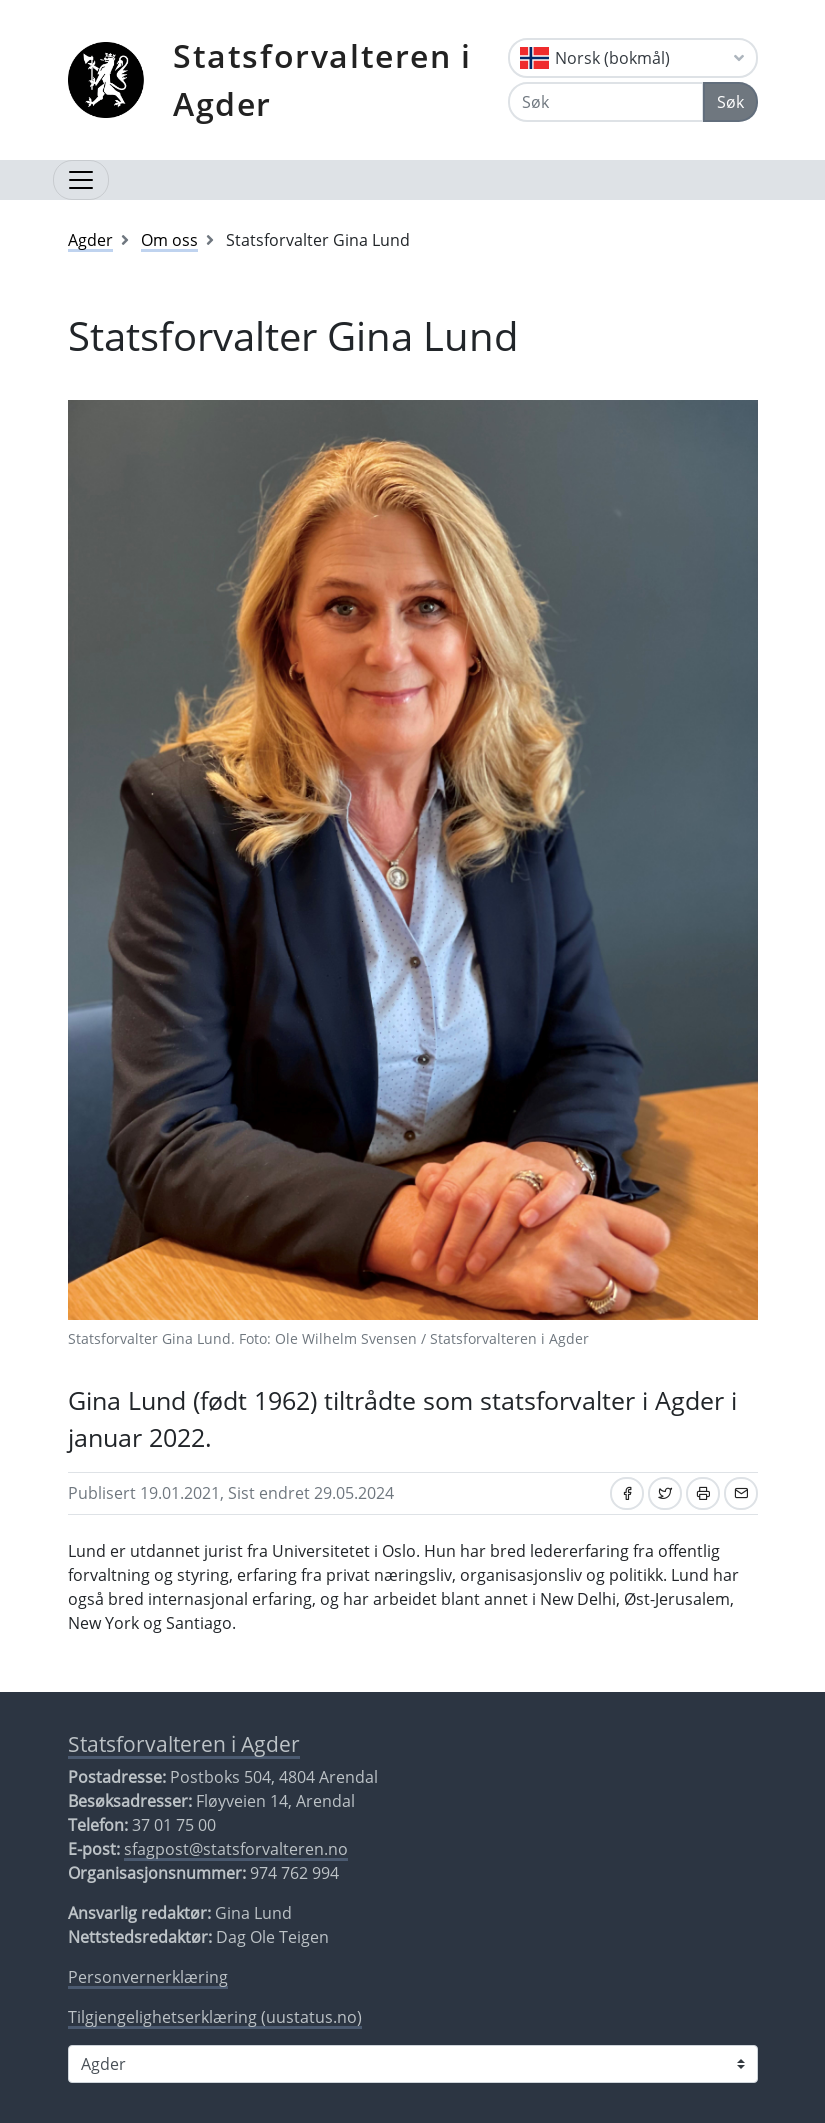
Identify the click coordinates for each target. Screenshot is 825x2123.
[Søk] (605, 102)
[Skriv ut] (703, 1493)
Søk (730, 102)
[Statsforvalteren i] (413, 2064)
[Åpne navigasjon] (81, 180)
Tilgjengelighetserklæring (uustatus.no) (215, 2017)
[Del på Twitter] (665, 1493)
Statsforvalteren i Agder (322, 79)
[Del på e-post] (741, 1493)
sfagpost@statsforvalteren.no (236, 1849)
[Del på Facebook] (627, 1493)
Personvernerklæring (148, 1977)
